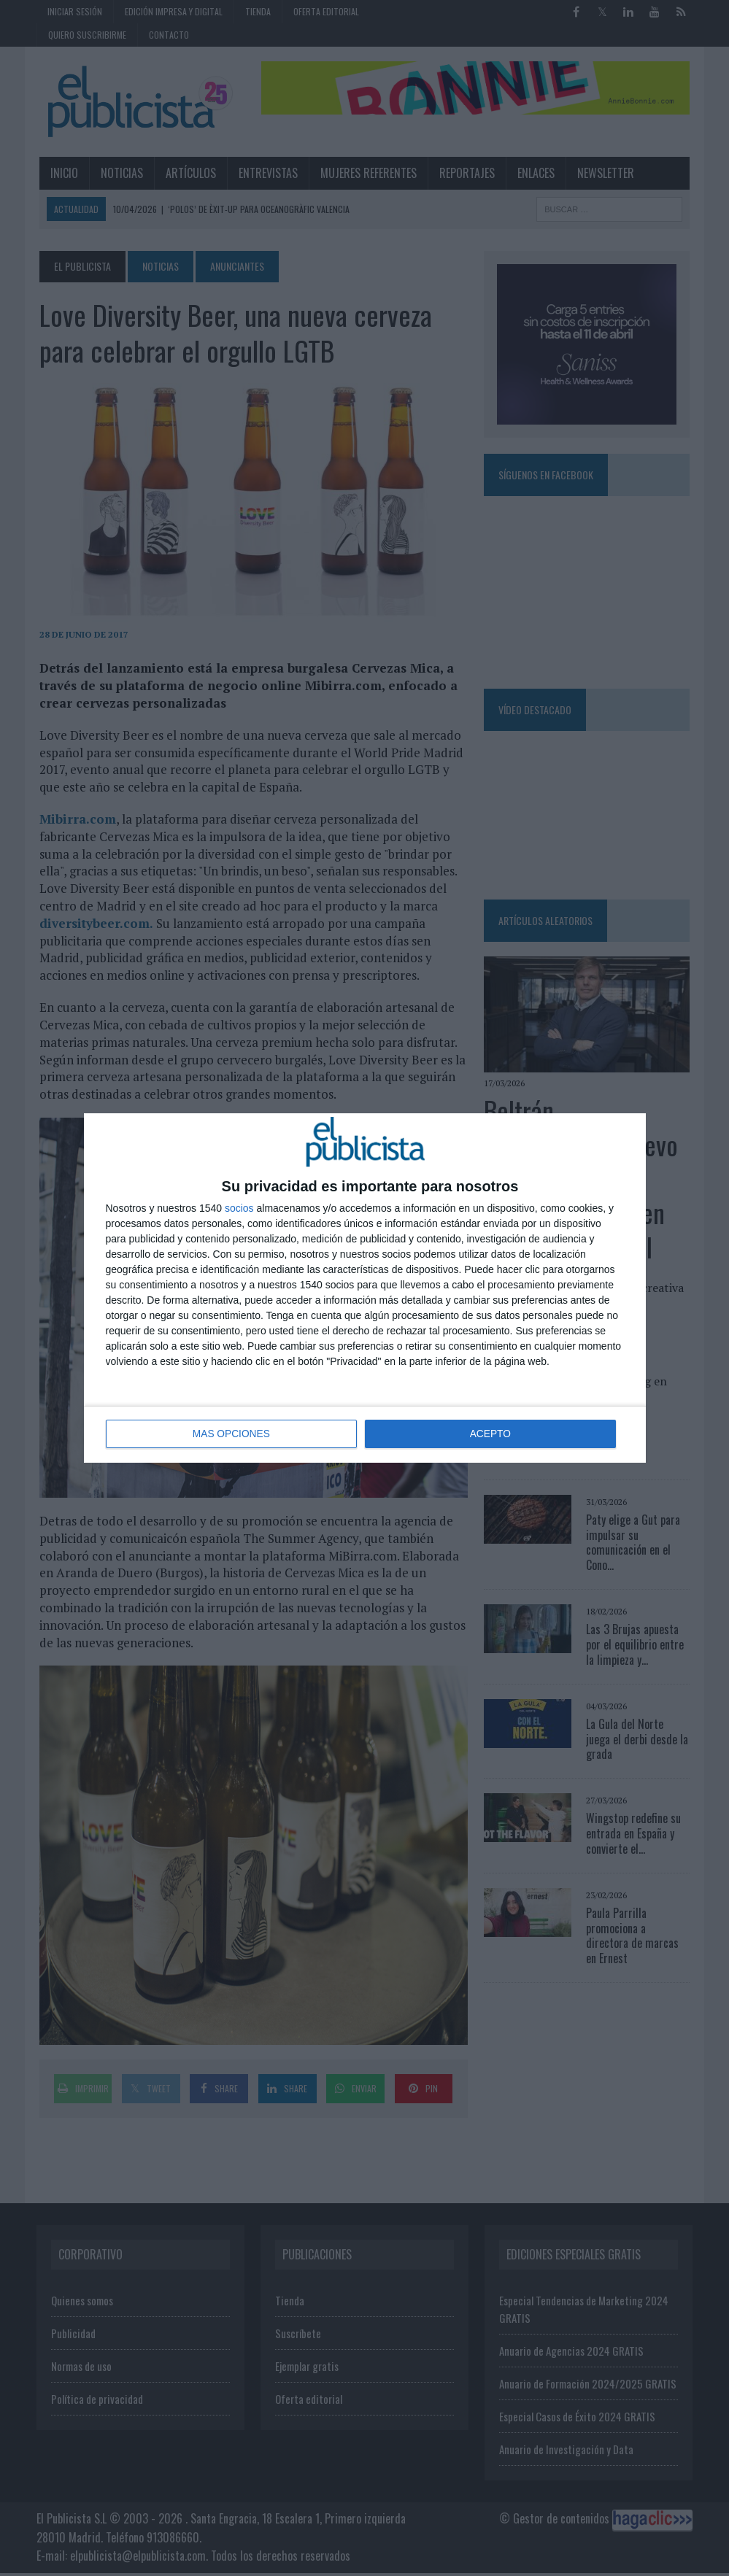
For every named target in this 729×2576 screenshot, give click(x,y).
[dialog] (365, 1287)
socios (239, 1209)
